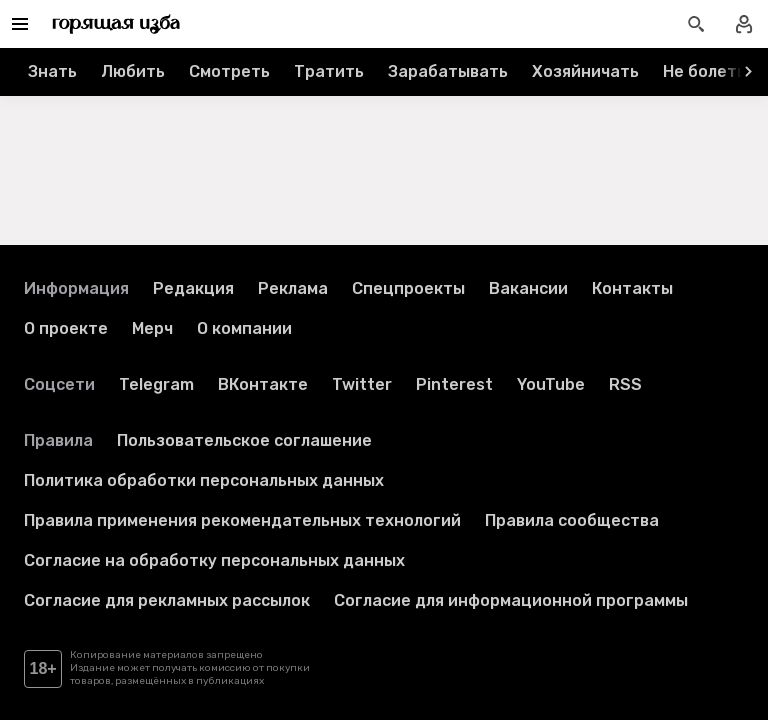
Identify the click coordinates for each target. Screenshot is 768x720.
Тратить (329, 71)
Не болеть (704, 71)
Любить (133, 71)
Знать (52, 71)
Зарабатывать (448, 71)
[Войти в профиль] (744, 24)
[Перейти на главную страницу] (116, 24)
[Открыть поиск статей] (696, 24)
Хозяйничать (585, 71)
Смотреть (229, 71)
